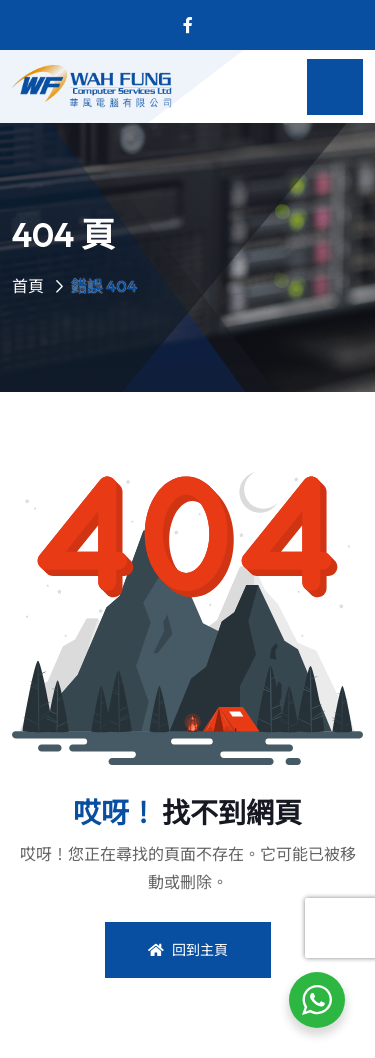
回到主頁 (188, 950)
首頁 (28, 286)
